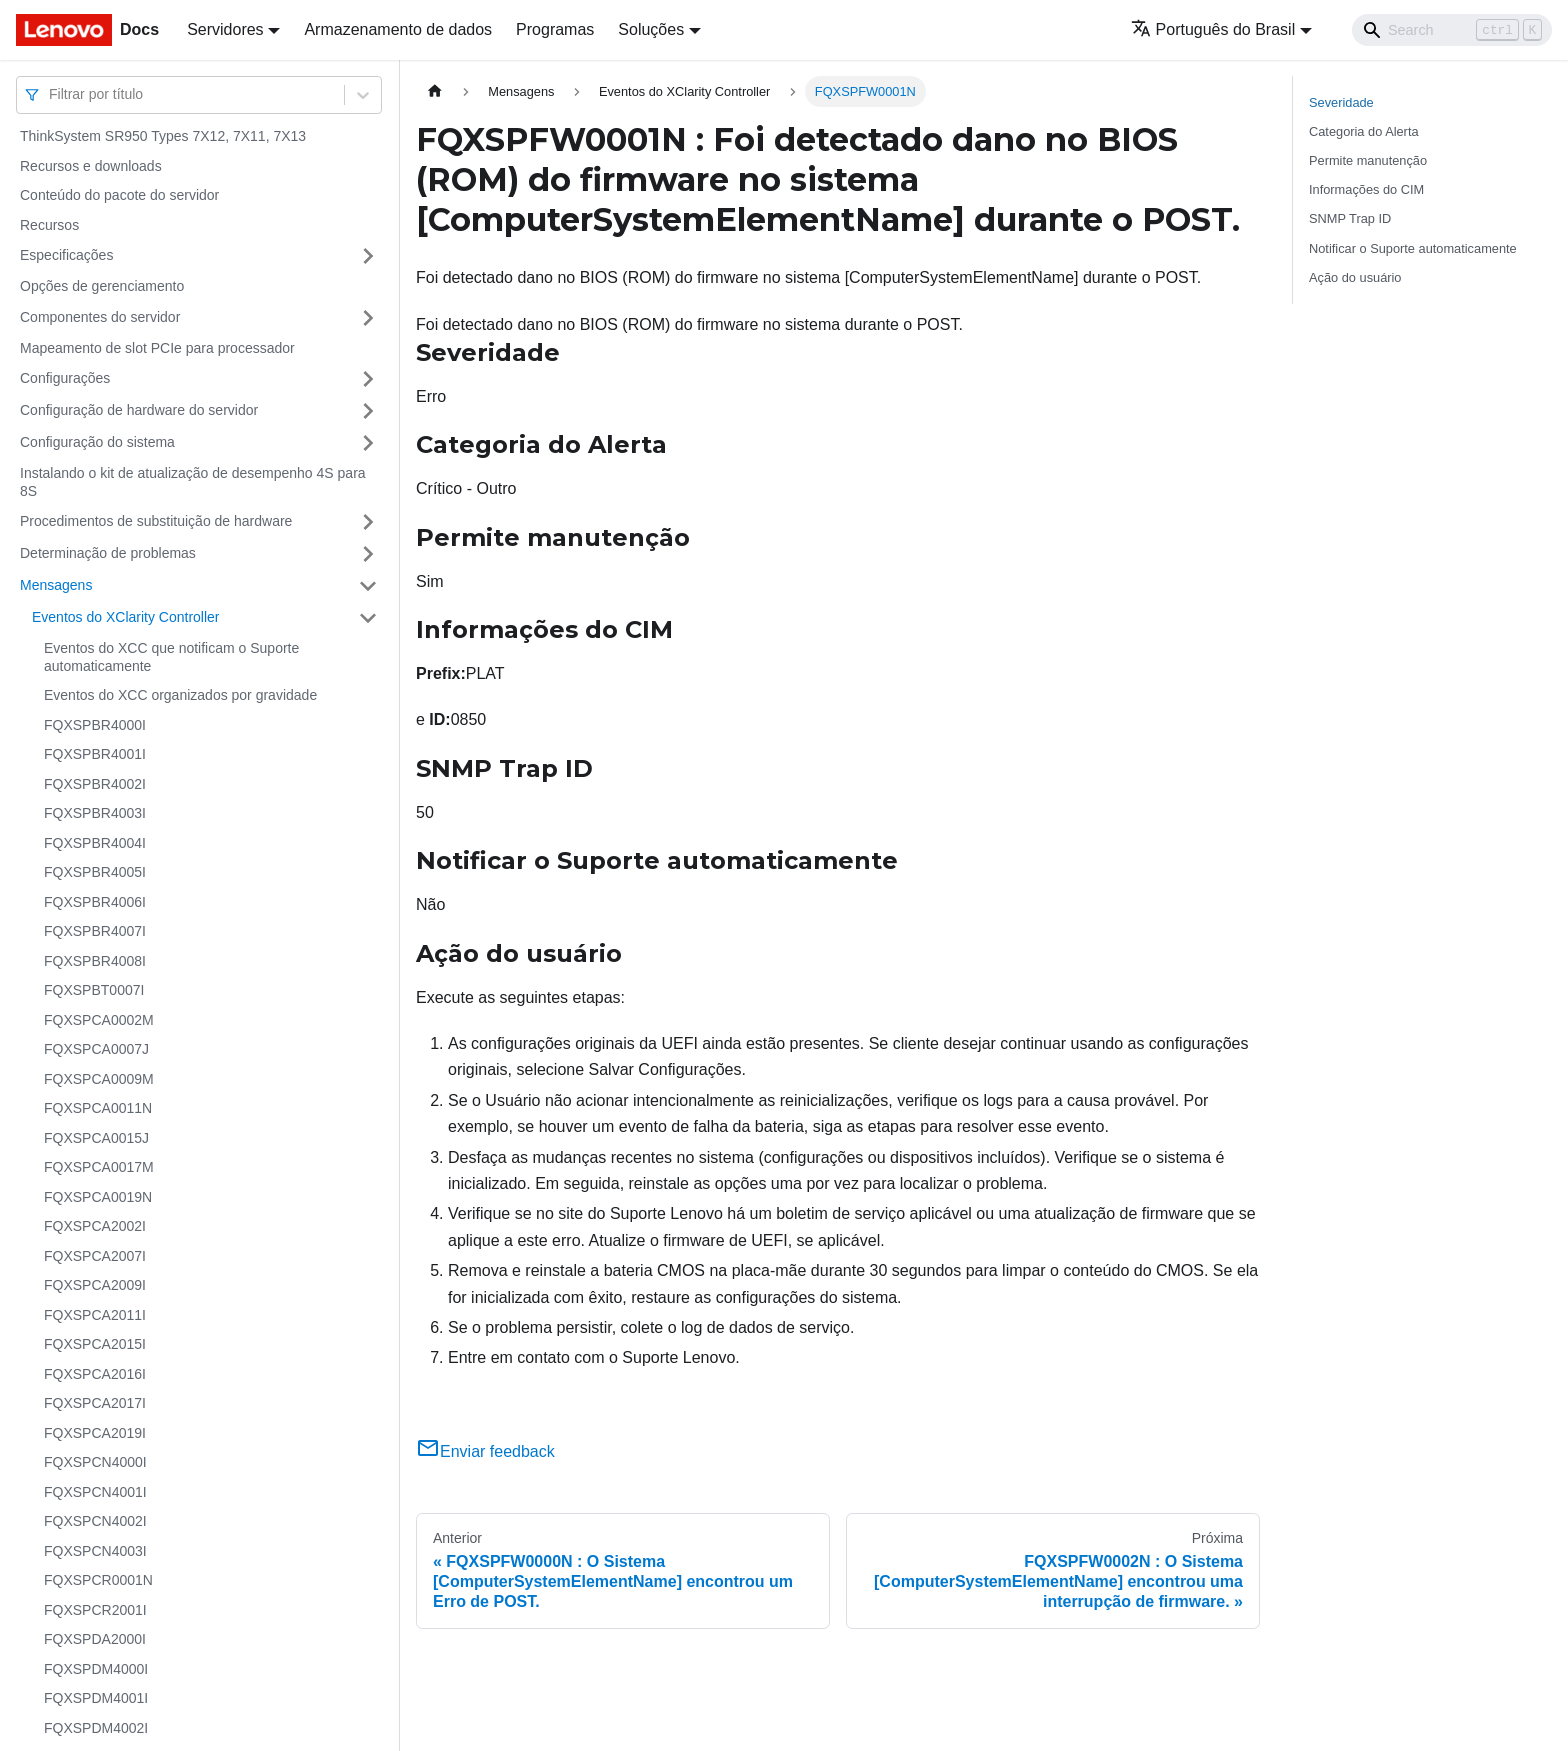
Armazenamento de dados (398, 29)
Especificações (66, 255)
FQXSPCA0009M (99, 1079)
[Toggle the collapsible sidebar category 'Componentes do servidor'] (368, 318)
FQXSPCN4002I (95, 1521)
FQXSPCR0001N (98, 1580)
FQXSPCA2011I (95, 1315)
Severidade (1341, 102)
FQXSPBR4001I (95, 754)
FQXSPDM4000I (96, 1669)
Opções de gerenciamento (102, 286)
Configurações (65, 378)
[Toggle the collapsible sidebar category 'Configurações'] (368, 379)
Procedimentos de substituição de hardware (156, 521)
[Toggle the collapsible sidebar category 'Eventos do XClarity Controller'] (368, 618)
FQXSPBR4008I (95, 961)
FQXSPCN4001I (95, 1492)
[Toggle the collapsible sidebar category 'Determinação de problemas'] (368, 554)
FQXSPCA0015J (96, 1138)
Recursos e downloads (91, 166)
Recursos (49, 225)
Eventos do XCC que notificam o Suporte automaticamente (171, 657)
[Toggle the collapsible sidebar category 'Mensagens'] (368, 586)
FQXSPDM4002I (96, 1728)
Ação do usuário (1355, 277)
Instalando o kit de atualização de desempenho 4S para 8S (193, 482)
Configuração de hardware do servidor (139, 410)
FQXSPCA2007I (95, 1256)
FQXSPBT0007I (94, 990)
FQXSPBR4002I (95, 784)
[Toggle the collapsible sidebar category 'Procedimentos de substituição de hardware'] (368, 522)
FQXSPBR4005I (95, 872)
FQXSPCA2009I (95, 1285)
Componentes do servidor (100, 317)
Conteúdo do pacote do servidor (119, 195)
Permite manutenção (1368, 160)
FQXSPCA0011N (98, 1108)
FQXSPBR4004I (95, 843)
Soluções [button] (651, 29)
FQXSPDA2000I (95, 1639)
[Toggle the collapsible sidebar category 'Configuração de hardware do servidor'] (368, 411)
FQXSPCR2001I (95, 1610)
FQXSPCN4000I (95, 1462)
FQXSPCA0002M (99, 1020)
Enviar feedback (485, 1451)
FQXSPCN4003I (95, 1551)
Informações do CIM (1366, 189)
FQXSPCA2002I (95, 1226)
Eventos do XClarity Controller (126, 617)
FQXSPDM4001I (96, 1698)
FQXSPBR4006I (95, 902)
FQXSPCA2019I (95, 1433)
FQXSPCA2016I (95, 1374)
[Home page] (435, 91)
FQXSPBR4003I (95, 813)
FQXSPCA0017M (99, 1167)
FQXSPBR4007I (95, 931)
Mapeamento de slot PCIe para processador (157, 348)
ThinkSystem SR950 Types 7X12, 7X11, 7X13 (163, 136)
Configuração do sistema (97, 442)
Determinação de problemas (108, 553)
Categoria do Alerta (1364, 131)
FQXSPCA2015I (95, 1344)
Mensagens (56, 585)
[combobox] (51, 94)
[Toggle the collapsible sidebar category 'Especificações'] (368, 256)
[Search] (1452, 30)
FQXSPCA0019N (98, 1197)
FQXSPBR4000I (95, 725)
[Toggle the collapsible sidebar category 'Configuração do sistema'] (368, 443)
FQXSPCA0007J (96, 1049)
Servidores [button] (225, 29)
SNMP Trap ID (1350, 218)
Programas (555, 29)
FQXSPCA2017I (95, 1403)
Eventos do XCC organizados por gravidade (180, 695)
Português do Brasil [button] (1213, 29)
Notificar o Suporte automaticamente (1413, 248)
